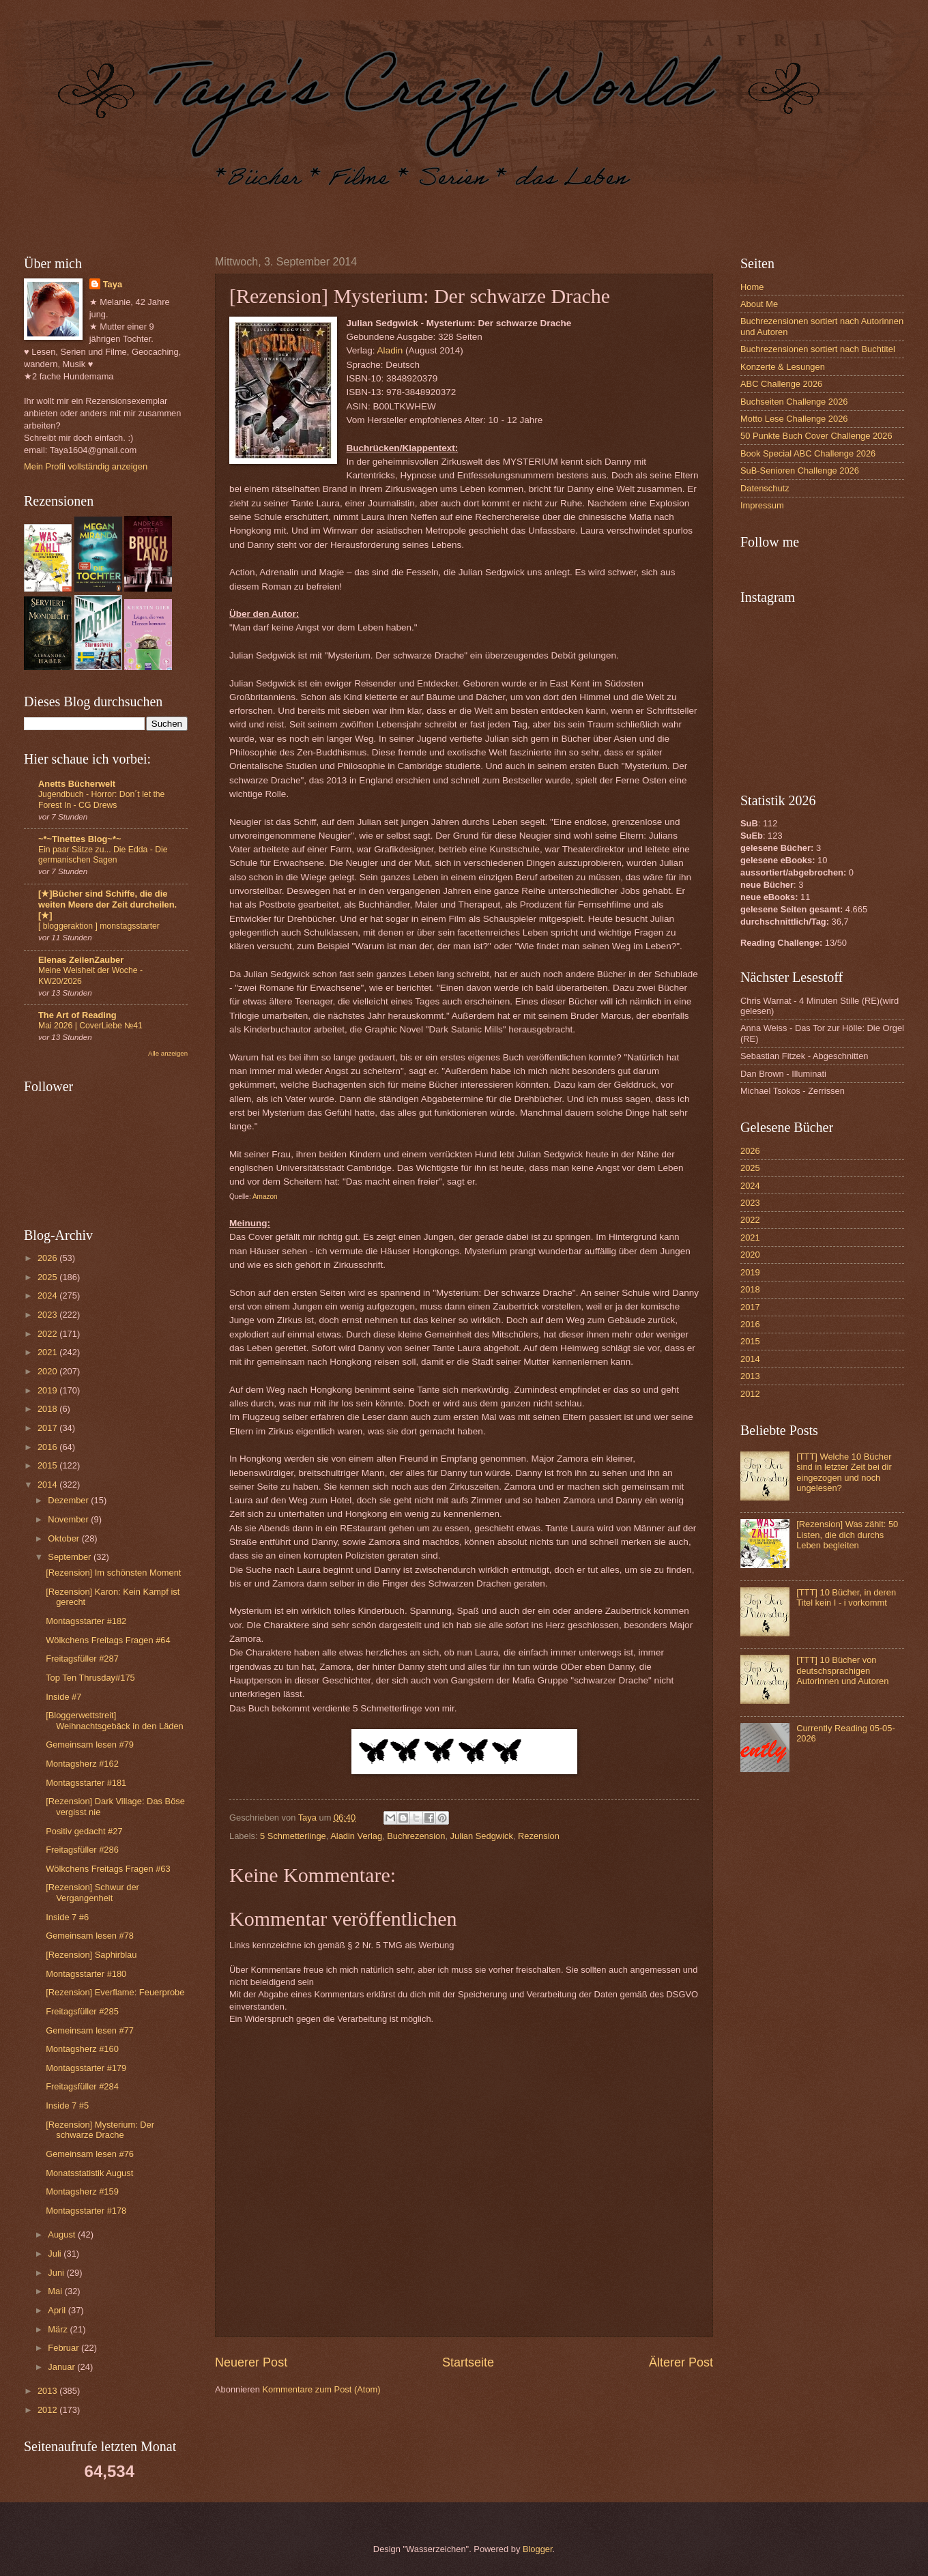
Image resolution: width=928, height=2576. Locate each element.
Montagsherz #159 (82, 2191)
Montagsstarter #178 (86, 2210)
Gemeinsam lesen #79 (90, 1744)
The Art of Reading (77, 1015)
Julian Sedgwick (481, 1836)
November (69, 1519)
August (63, 2234)
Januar (62, 2367)
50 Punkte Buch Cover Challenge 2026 (816, 436)
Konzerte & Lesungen (782, 367)
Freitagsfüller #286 (82, 1849)
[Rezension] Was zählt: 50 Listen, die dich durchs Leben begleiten (847, 1534)
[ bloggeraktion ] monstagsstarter (99, 926)
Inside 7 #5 (67, 2105)
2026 (48, 1258)
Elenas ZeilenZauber (81, 960)
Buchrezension (416, 1836)
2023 (48, 1314)
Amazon (265, 1196)
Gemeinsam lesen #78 (90, 1935)
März (59, 2329)
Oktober (64, 1538)
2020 (48, 1371)
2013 (48, 2391)
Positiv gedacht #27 (84, 1831)
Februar (64, 2348)
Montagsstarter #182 (86, 1621)
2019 (48, 1390)
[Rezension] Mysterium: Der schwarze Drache (100, 2129)
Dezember (69, 1500)
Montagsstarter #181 (86, 1783)
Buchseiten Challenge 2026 (793, 401)
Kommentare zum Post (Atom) (321, 2389)
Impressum (762, 505)
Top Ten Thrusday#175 (90, 1678)
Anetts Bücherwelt (76, 784)
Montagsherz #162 (82, 1764)
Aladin (390, 350)
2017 (48, 1428)
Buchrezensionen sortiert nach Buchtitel (817, 349)
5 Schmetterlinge (293, 1836)
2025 (48, 1277)
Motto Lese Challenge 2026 (793, 419)
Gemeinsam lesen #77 (90, 2030)
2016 (48, 1447)
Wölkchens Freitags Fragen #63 (108, 1869)
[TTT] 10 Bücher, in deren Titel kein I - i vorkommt (846, 1597)
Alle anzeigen (168, 1053)
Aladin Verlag (356, 1836)
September (70, 1557)
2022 (48, 1334)
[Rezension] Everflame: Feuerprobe (115, 1992)
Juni (57, 2273)
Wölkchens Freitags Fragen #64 (108, 1640)
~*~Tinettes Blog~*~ (79, 839)
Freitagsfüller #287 (82, 1658)
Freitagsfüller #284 (82, 2086)
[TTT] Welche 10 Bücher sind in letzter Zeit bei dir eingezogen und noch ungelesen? (844, 1472)
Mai (56, 2291)
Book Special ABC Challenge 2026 (807, 453)
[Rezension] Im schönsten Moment (113, 1572)
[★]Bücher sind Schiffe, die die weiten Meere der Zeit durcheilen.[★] (107, 904)
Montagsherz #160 (82, 2049)
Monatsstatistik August (89, 2173)
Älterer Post (681, 2362)
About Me (759, 304)
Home (752, 287)
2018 (48, 1409)
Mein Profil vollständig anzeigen (85, 466)
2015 (48, 1465)
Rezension (539, 1836)
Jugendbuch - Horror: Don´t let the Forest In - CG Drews (101, 800)
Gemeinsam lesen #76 (90, 2154)
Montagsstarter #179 (86, 2068)
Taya (112, 284)
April (58, 2310)
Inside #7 (63, 1697)
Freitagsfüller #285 (82, 2011)
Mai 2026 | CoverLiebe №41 (90, 1025)
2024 (48, 1295)
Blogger (538, 2549)
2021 (48, 1352)
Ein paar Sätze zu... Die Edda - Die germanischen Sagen (103, 855)
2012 (48, 2410)
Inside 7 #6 (67, 1917)
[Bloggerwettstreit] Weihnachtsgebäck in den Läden (115, 1720)
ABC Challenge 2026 (781, 384)
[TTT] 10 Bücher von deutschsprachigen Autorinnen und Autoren (842, 1670)
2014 (48, 1484)
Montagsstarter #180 (86, 1974)
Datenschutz (764, 488)
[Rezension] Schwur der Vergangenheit (92, 1892)
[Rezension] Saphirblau (91, 1955)
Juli (55, 2253)
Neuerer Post (251, 2362)
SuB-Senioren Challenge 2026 (799, 470)
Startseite (468, 2362)
